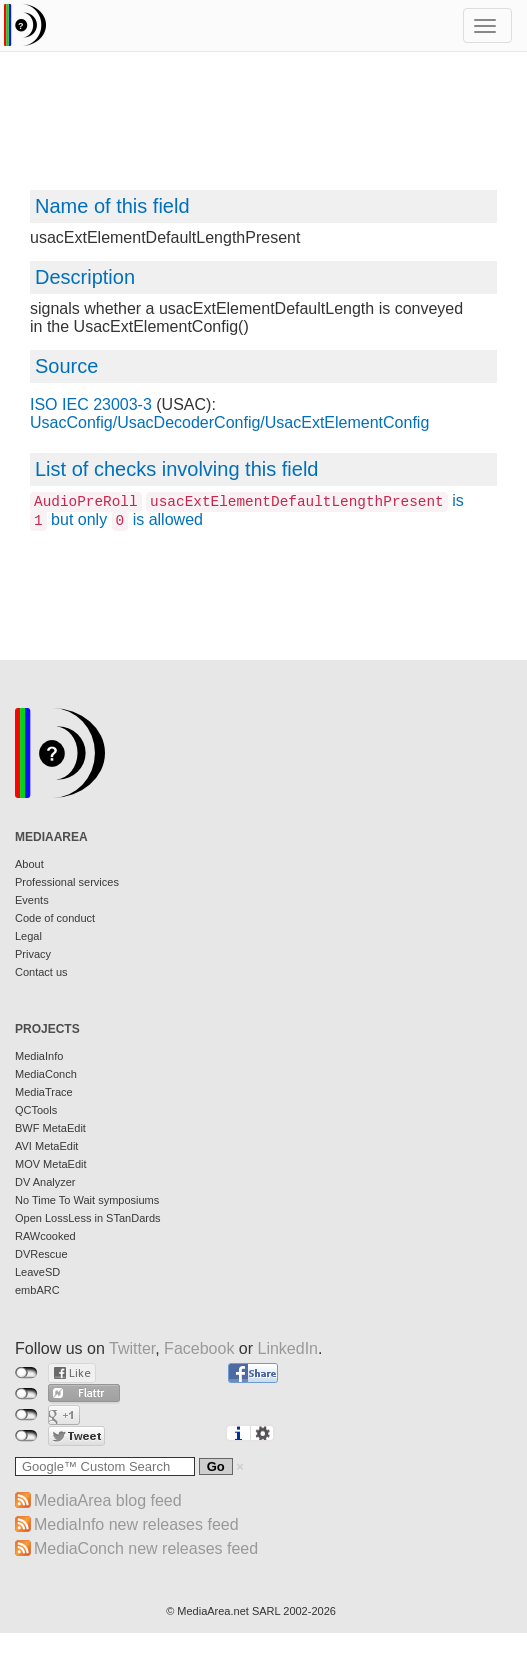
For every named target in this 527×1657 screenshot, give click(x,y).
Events (32, 900)
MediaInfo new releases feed (136, 1524)
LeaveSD (37, 1272)
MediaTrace (44, 1092)
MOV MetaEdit (51, 1164)
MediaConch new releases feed (146, 1548)
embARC (37, 1290)
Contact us (41, 972)
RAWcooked (45, 1236)
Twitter (132, 1348)
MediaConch (46, 1074)
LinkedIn (288, 1348)
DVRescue (41, 1254)
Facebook (199, 1348)
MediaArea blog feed (108, 1500)
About (29, 864)
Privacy (33, 954)
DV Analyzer (45, 1182)
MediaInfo (39, 1056)
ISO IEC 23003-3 (91, 404)
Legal (28, 936)
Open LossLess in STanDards (88, 1218)
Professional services (67, 882)
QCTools (36, 1110)
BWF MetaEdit (50, 1128)
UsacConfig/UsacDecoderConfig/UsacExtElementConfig (229, 422)
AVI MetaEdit (46, 1146)
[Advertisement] (263, 130)
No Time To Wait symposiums (87, 1200)
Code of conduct (55, 918)
